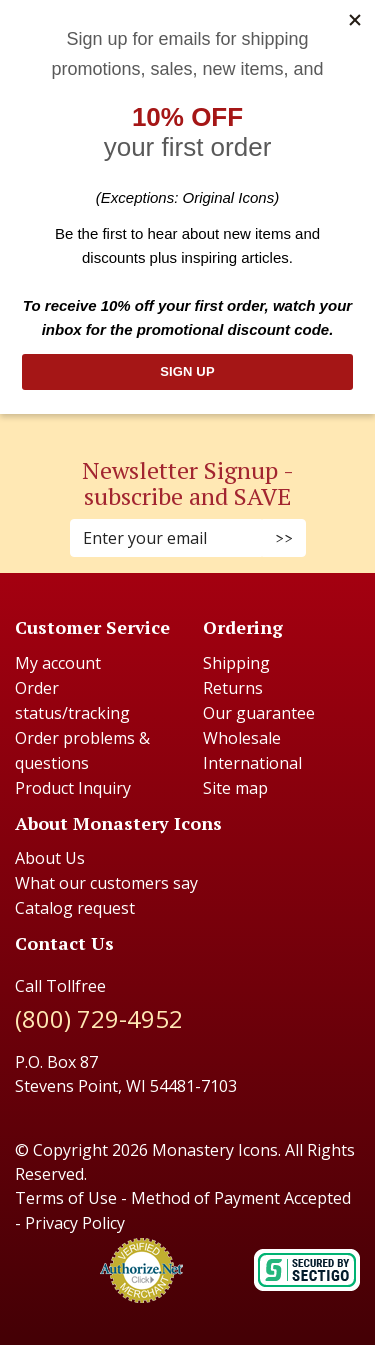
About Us (50, 858)
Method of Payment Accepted (241, 1198)
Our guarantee (259, 713)
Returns (233, 688)
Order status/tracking (72, 700)
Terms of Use (66, 1198)
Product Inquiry (73, 788)
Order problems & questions (82, 750)
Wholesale (242, 738)
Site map (235, 788)
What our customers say (106, 883)
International (252, 763)
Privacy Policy (75, 1223)
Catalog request (75, 908)
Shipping (236, 663)
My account (58, 663)
